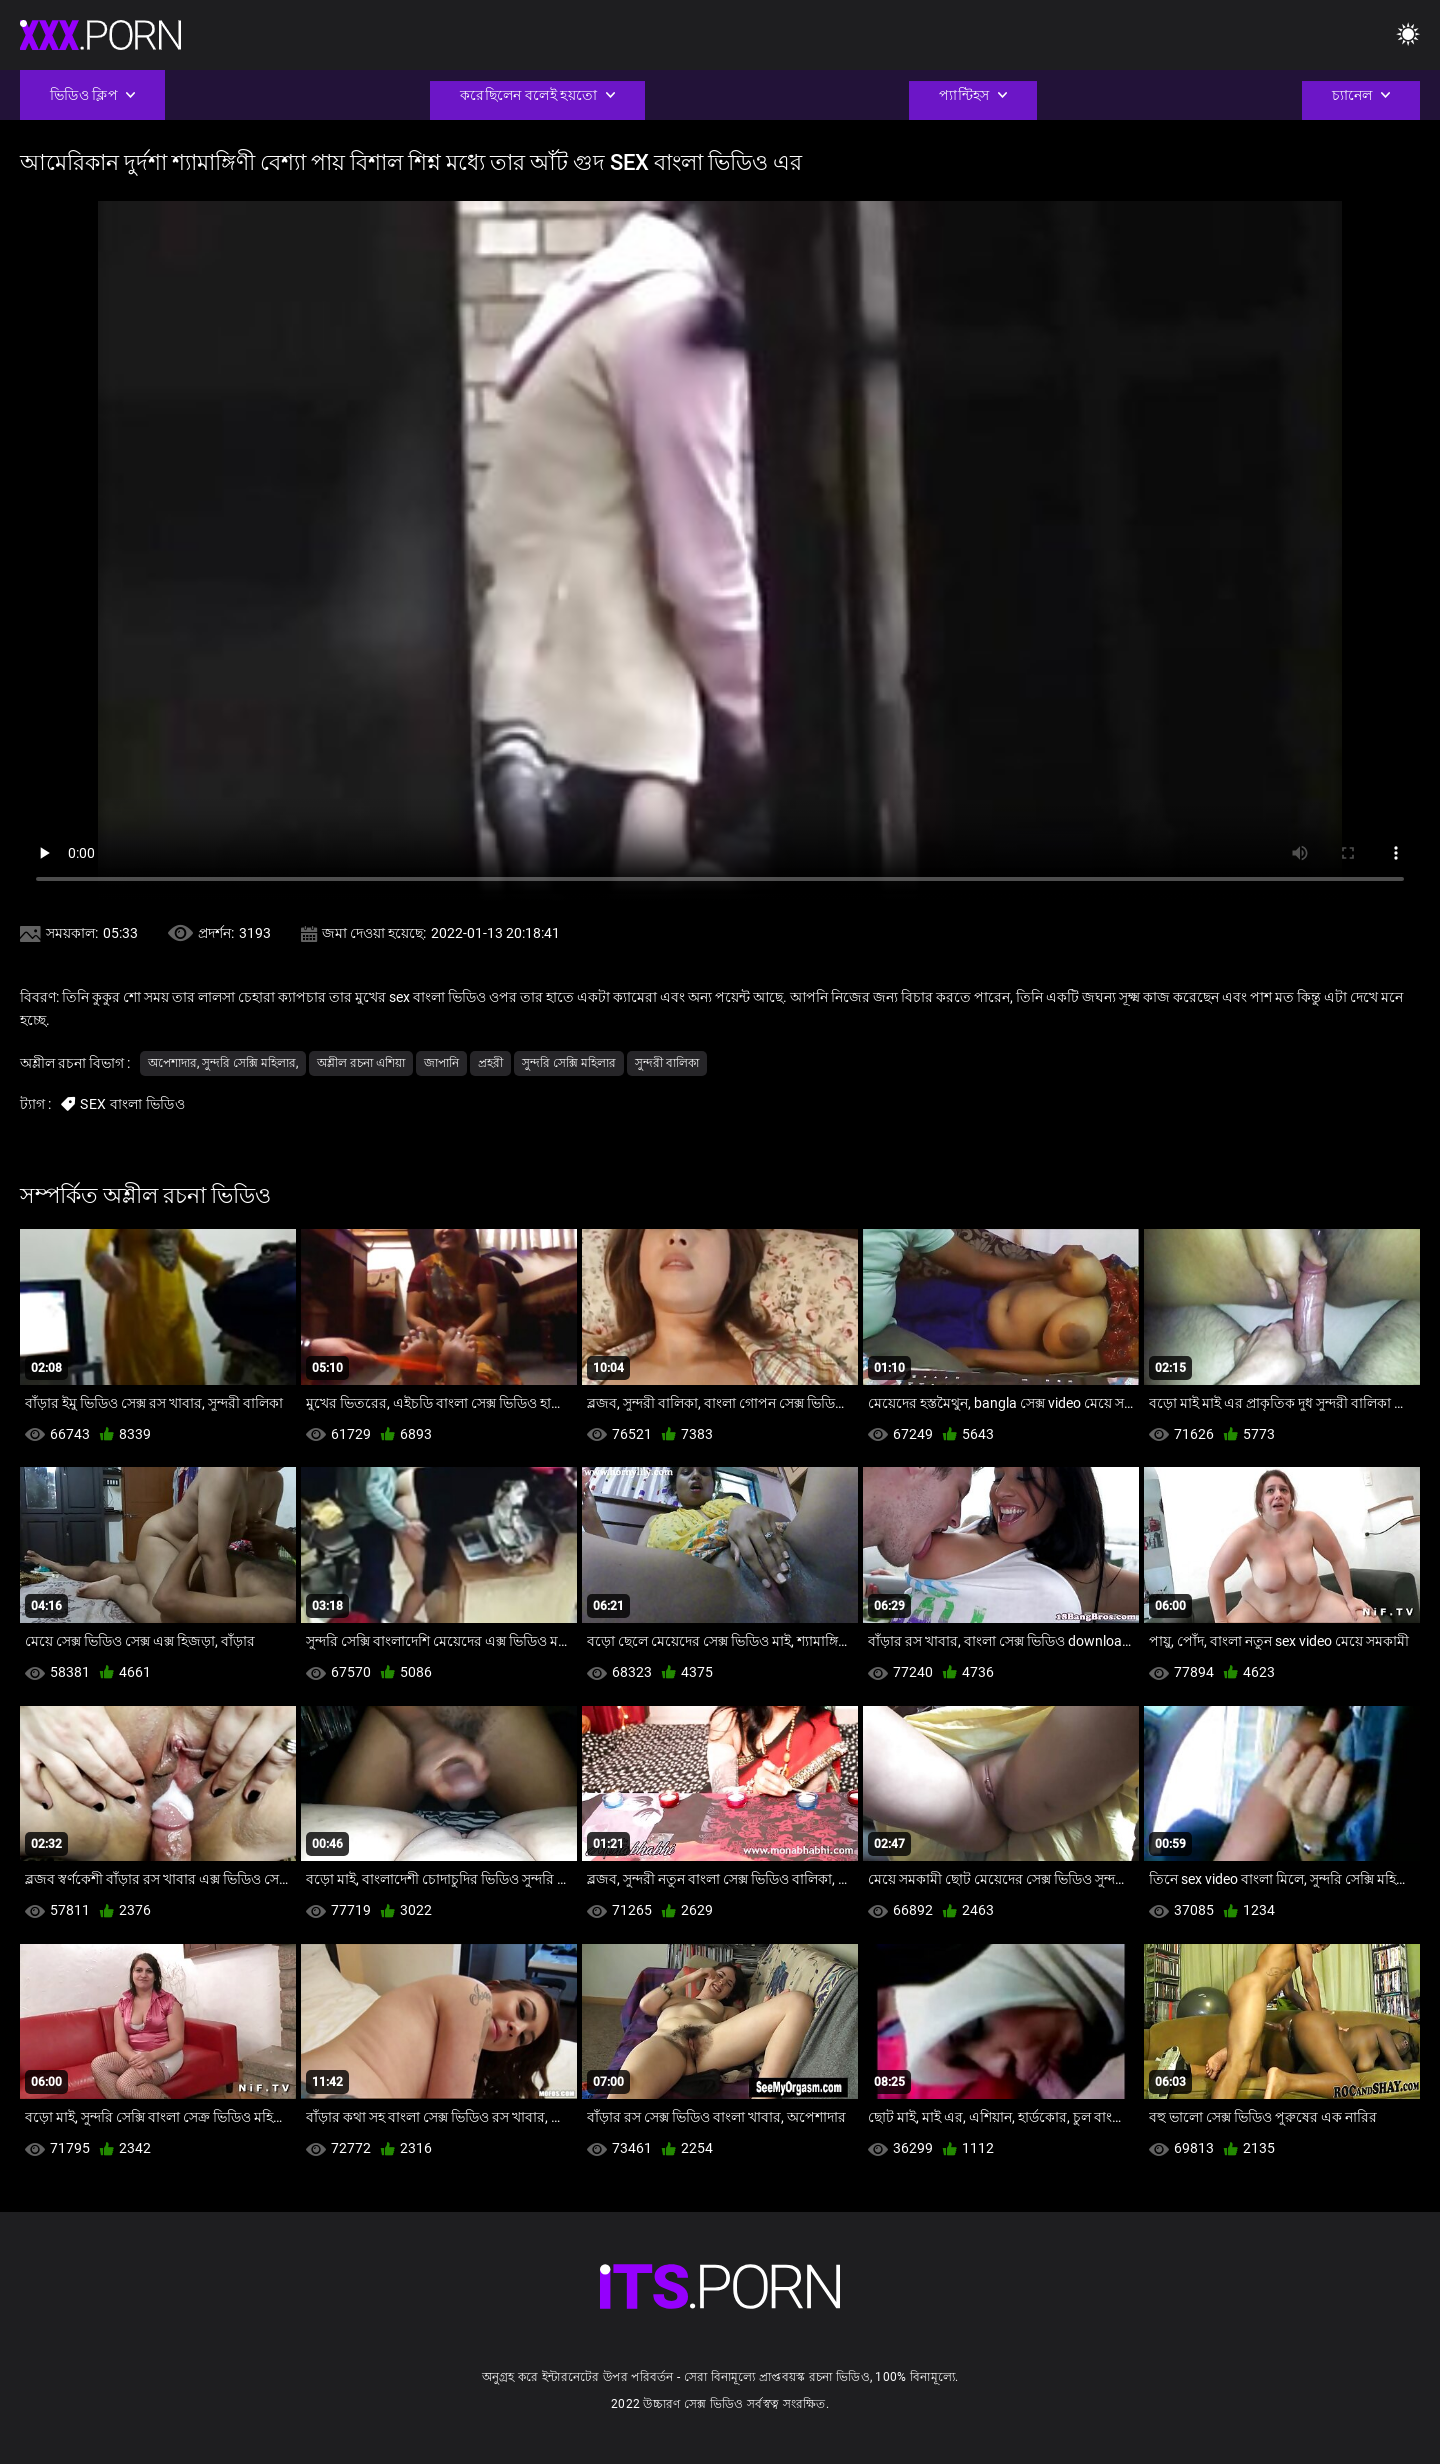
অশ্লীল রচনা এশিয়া (361, 1063)
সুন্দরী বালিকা (667, 1063)
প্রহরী (490, 1063)
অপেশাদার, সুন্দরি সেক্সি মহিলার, (223, 1063)
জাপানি (441, 1063)
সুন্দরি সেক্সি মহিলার (569, 1063)
